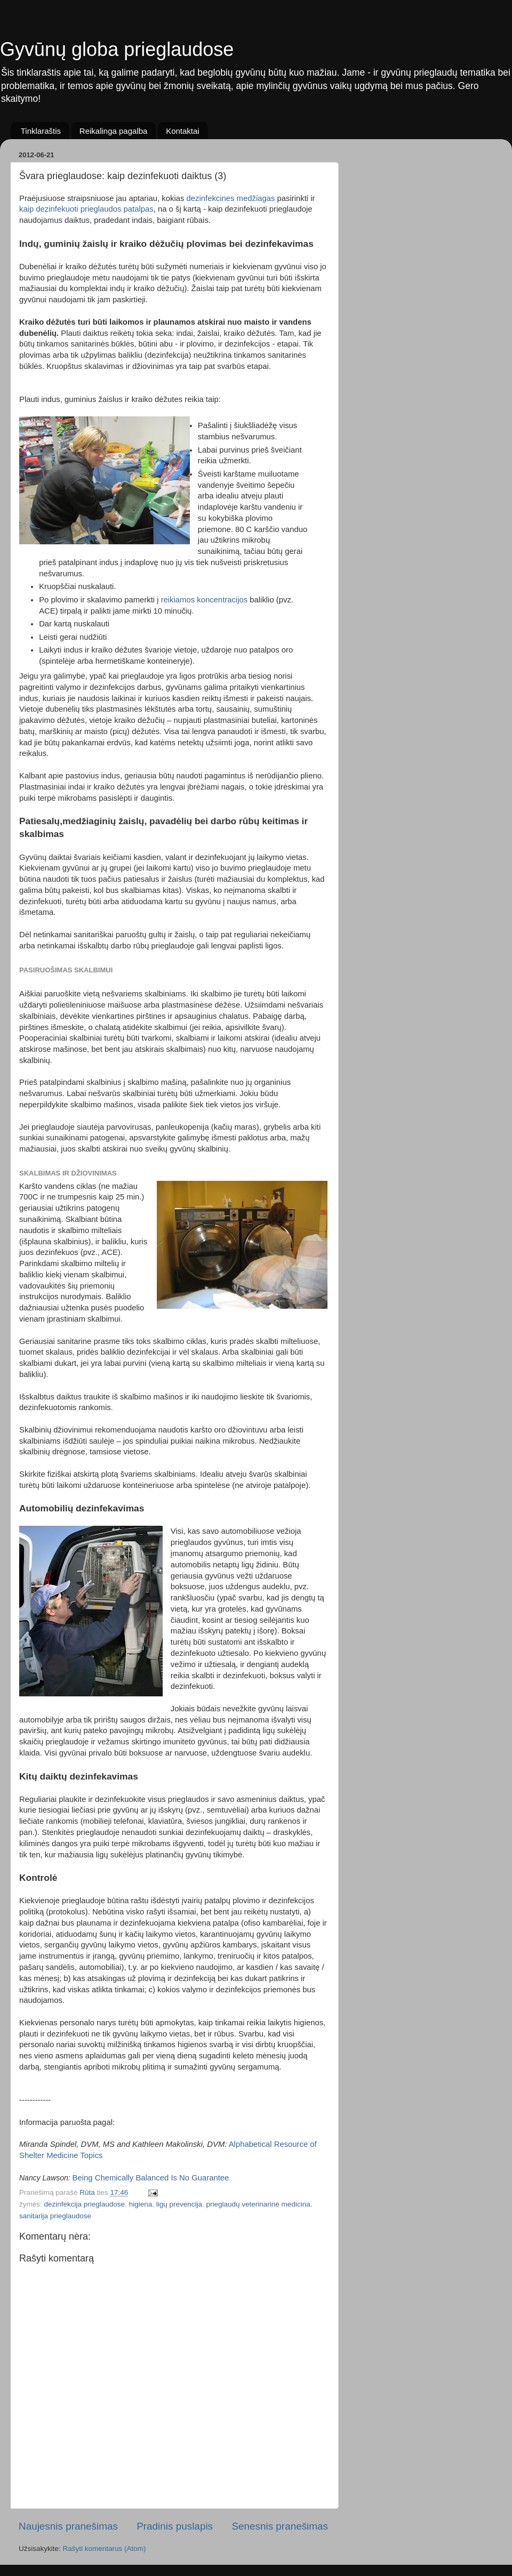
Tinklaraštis (41, 130)
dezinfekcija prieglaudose (84, 2204)
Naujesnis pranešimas (68, 2526)
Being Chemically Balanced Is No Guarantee (151, 2178)
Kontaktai (182, 130)
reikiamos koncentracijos (204, 599)
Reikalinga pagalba (113, 130)
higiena (141, 2204)
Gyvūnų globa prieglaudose (117, 49)
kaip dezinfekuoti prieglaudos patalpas (86, 209)
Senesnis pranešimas (279, 2526)
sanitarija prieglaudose (55, 2216)
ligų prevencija (179, 2204)
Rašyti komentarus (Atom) (104, 2549)
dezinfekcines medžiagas (231, 198)
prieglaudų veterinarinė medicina (258, 2204)
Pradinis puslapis (175, 2526)
